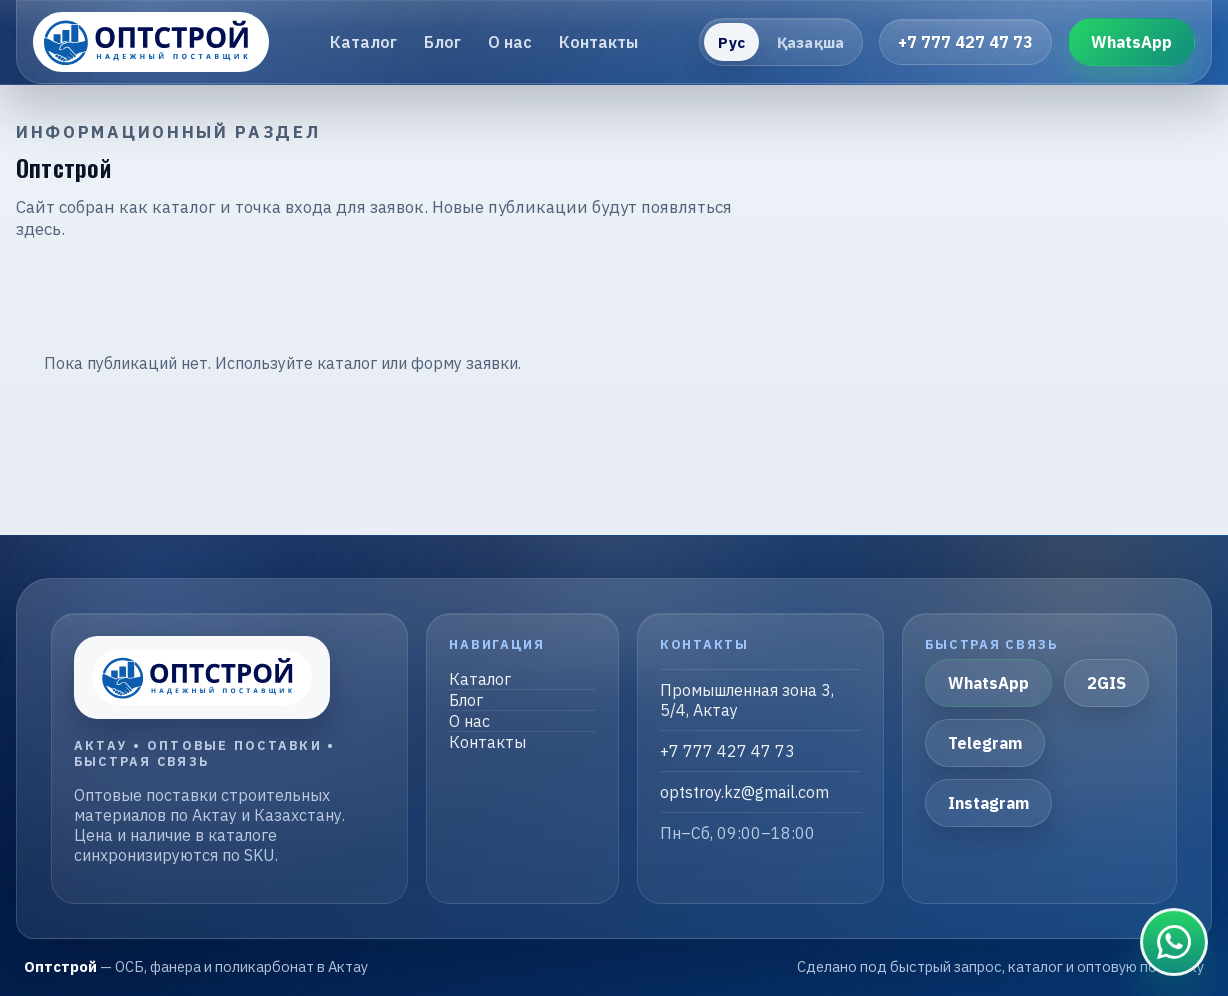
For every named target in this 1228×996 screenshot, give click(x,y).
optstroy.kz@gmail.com (744, 792)
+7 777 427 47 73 (965, 42)
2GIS (1106, 683)
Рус (731, 42)
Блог (442, 42)
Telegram (985, 743)
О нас (510, 42)
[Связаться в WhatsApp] (1174, 942)
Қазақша (810, 42)
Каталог (363, 42)
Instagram (988, 803)
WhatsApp (1131, 42)
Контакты (598, 42)
